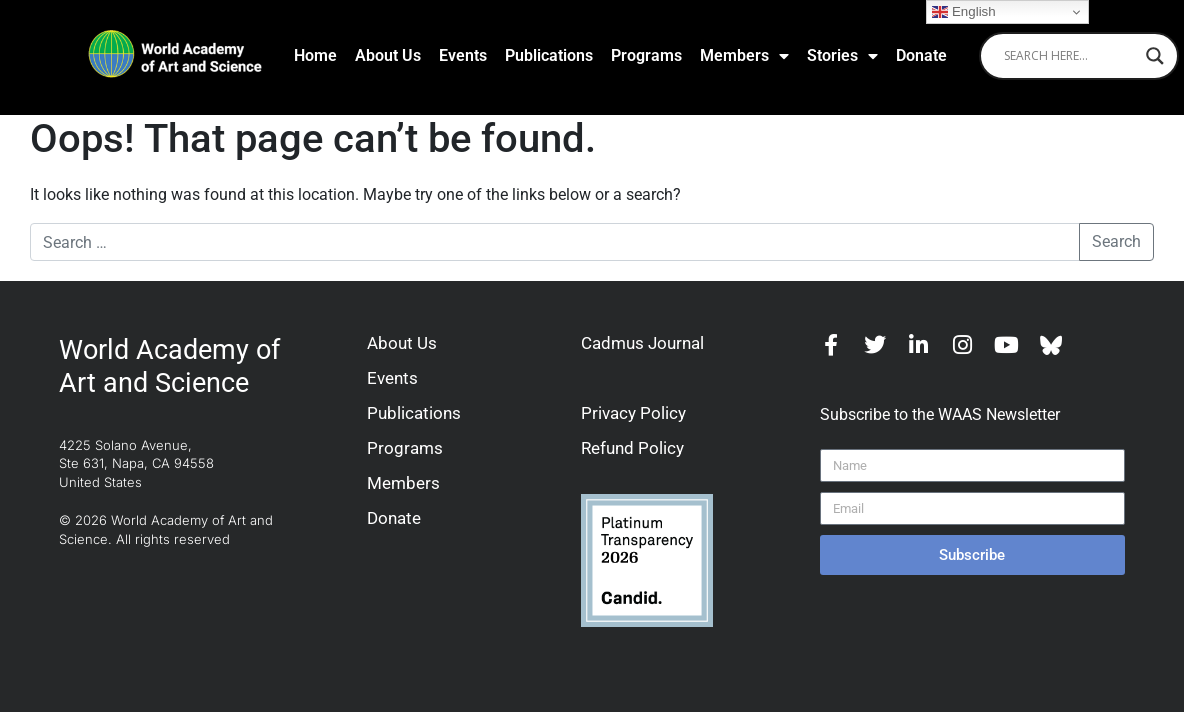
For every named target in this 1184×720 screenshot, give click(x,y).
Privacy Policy (633, 413)
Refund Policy (632, 448)
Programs (646, 55)
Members (744, 56)
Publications (549, 55)
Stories (842, 56)
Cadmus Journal (642, 343)
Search (1116, 241)
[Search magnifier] (1155, 56)
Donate (921, 55)
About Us (388, 55)
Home (315, 55)
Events (463, 55)
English (963, 12)
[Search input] (1070, 56)
